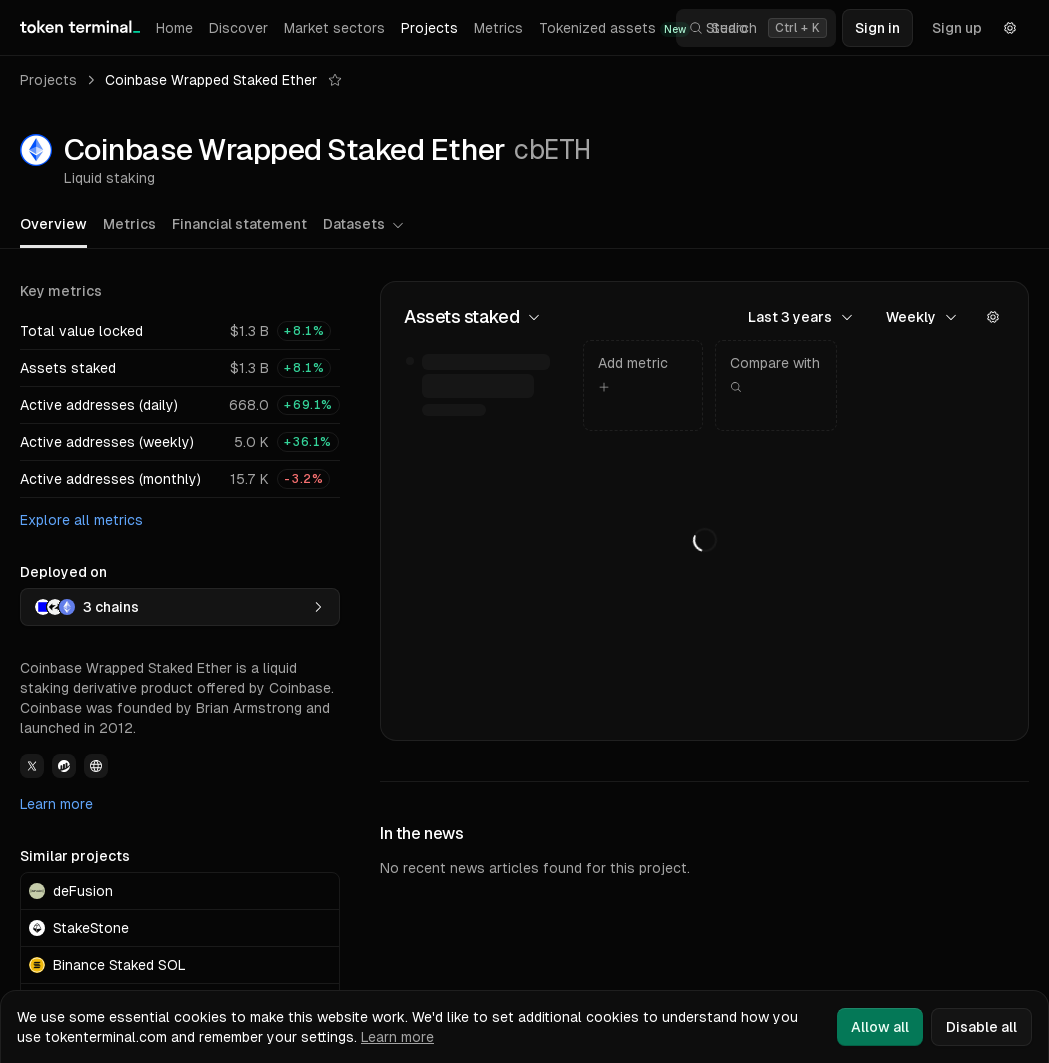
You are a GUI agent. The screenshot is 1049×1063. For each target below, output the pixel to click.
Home (174, 28)
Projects (429, 28)
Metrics (498, 28)
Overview (53, 224)
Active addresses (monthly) (110, 479)
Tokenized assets (614, 28)
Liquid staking (109, 178)
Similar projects (75, 856)
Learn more (56, 804)
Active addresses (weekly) (107, 442)
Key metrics (61, 291)
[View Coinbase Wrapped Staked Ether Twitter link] (32, 766)
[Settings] (1010, 28)
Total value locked (81, 331)
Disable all (981, 1027)
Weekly (922, 317)
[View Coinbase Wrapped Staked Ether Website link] (96, 766)
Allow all (880, 1027)
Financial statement (239, 224)
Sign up (957, 28)
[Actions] (993, 317)
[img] (488, 385)
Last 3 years (801, 317)
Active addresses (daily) (99, 405)
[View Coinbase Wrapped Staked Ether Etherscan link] (64, 766)
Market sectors (334, 28)
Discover (238, 28)
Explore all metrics (81, 520)
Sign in (877, 28)
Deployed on (63, 572)
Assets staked (68, 368)
